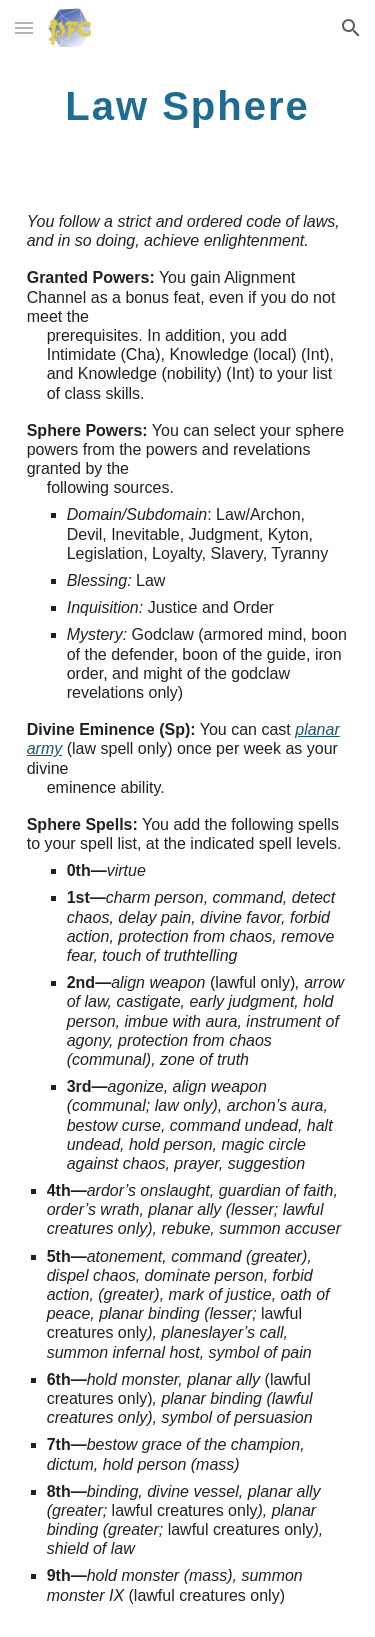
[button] (24, 27)
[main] (188, 105)
